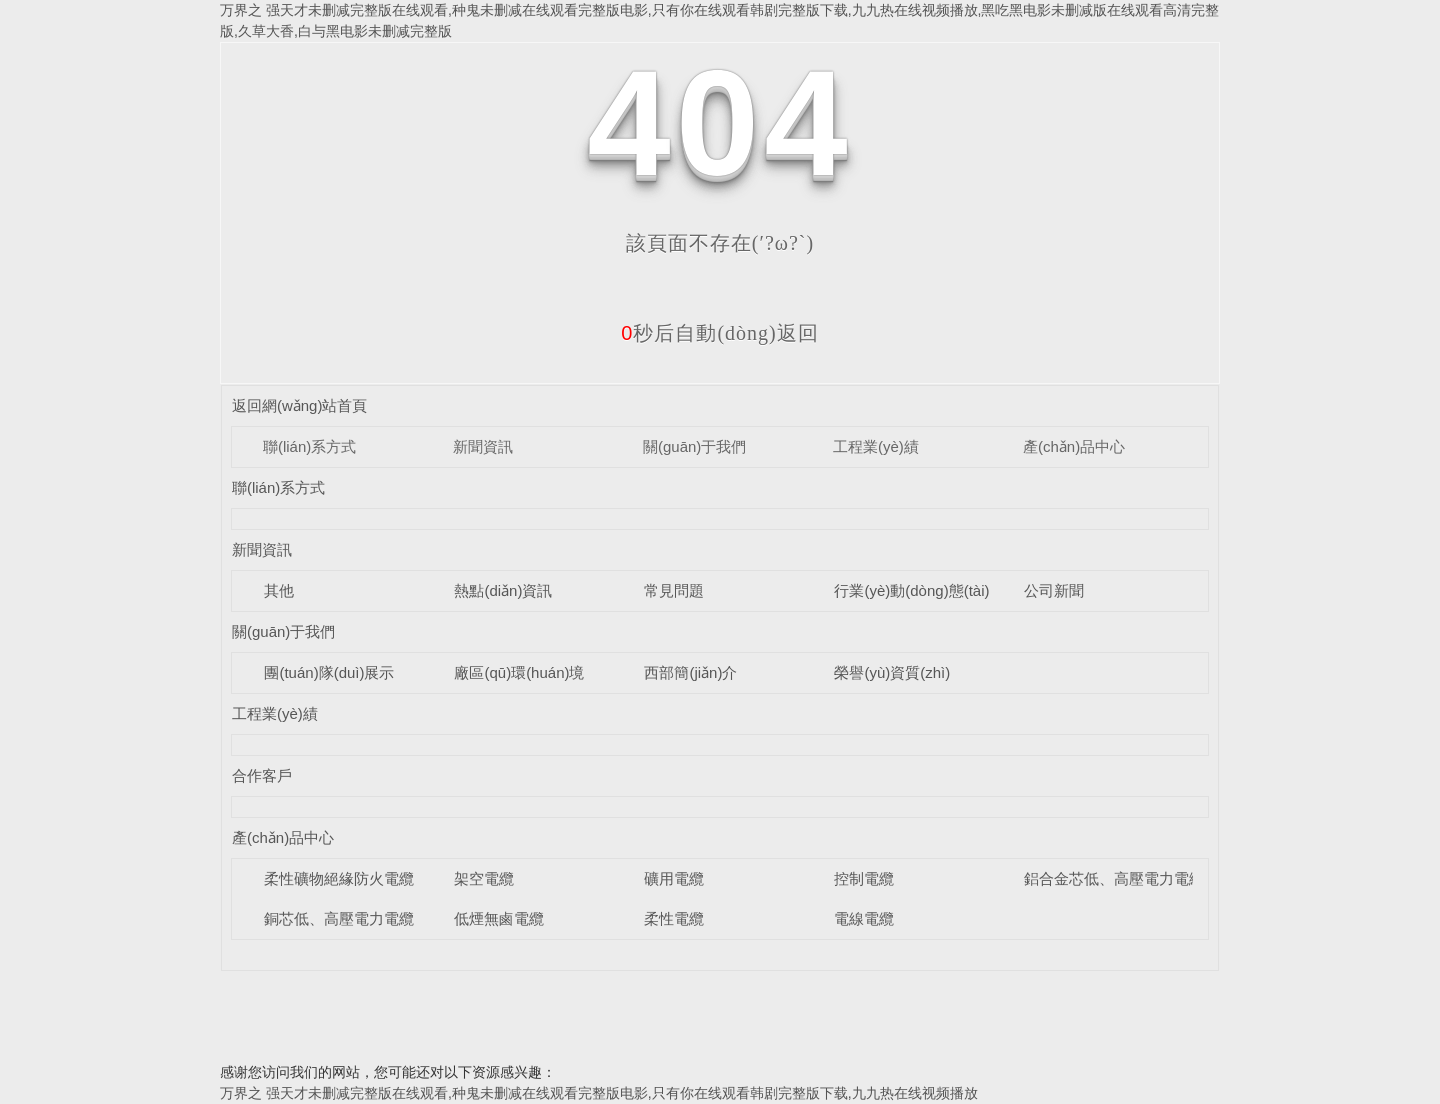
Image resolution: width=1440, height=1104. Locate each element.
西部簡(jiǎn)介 (690, 672)
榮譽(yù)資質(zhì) (892, 672)
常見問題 (674, 590)
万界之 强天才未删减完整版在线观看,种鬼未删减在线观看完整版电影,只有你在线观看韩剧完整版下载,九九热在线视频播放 (599, 1093)
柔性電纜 (674, 918)
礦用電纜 (674, 878)
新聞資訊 (483, 446)
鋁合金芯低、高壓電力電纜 (1114, 878)
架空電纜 (484, 878)
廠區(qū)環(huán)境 (519, 672)
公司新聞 (1054, 590)
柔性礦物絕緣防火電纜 (339, 878)
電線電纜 (864, 918)
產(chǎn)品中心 (1074, 446)
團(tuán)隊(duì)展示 (329, 672)
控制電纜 (864, 878)
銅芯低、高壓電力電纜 (339, 918)
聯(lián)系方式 (309, 446)
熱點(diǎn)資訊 (503, 590)
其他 (279, 590)
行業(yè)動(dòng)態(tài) (911, 590)
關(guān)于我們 (694, 446)
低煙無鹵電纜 (499, 918)
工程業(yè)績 (876, 446)
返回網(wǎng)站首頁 (300, 405)
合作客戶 (262, 775)
